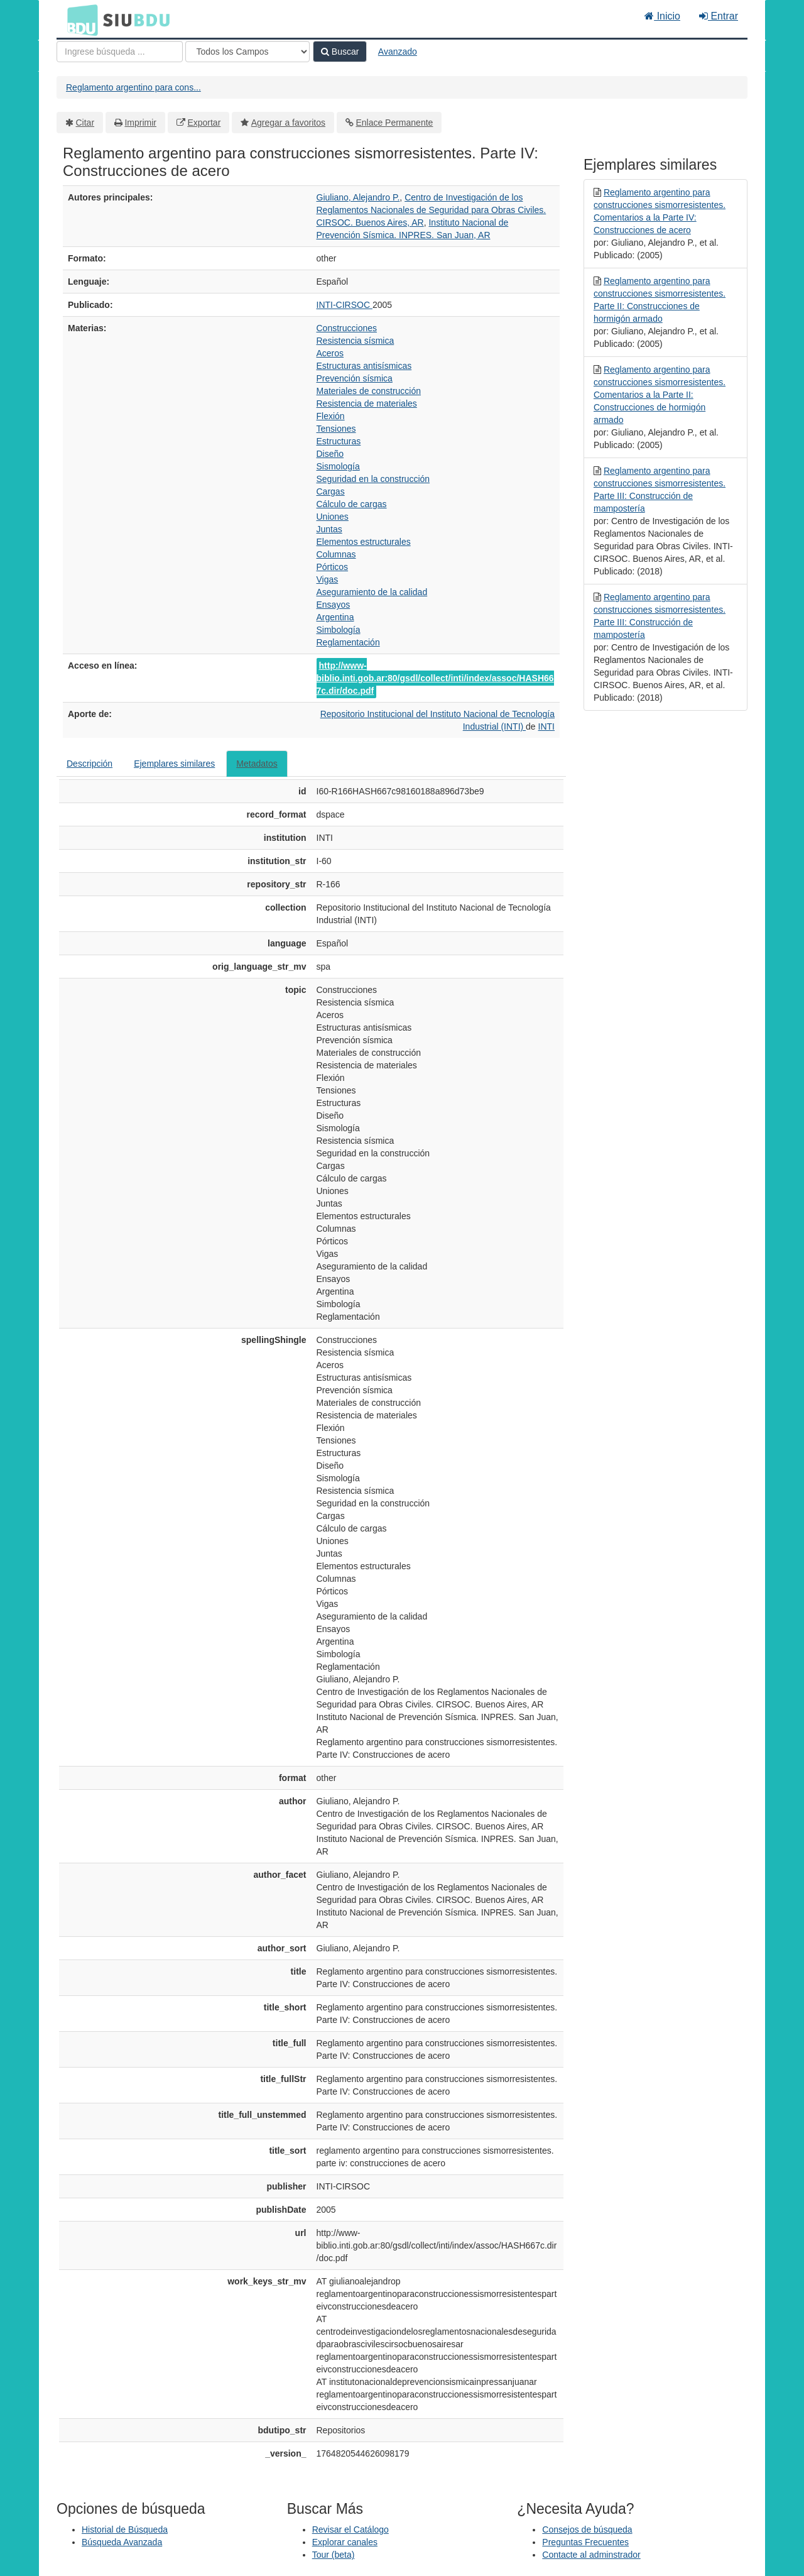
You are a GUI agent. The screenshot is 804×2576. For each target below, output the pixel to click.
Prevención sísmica (355, 378)
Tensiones (336, 429)
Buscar (340, 52)
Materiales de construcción (369, 391)
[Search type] (247, 51)
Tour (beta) (333, 2555)
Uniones (333, 517)
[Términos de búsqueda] (120, 51)
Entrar (718, 16)
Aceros (330, 353)
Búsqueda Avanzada (122, 2542)
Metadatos (256, 764)
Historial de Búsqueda (125, 2529)
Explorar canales (345, 2542)
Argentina (335, 617)
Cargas (331, 491)
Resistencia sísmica (355, 341)
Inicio (662, 16)
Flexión (331, 416)
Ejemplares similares (174, 764)
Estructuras (339, 441)
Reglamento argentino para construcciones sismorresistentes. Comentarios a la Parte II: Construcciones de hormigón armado (659, 394)
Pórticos (333, 567)
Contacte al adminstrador (591, 2555)
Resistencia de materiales (367, 403)
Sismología (338, 466)
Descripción (89, 764)
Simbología (339, 630)
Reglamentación (348, 642)
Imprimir (140, 123)
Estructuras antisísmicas (364, 366)
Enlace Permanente (394, 123)
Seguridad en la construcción (373, 479)
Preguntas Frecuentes (585, 2542)
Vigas (328, 579)
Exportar (203, 123)
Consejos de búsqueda (587, 2529)
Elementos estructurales (364, 542)
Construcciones (347, 328)
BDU (79, 19)
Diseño (330, 454)
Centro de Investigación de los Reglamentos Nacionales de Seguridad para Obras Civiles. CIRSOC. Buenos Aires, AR (431, 209)
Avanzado (397, 52)
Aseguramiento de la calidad (372, 592)
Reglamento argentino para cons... (133, 87)
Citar (85, 123)
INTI (546, 726)
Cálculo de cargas (352, 504)
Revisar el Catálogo (350, 2529)
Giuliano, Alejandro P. (358, 197)
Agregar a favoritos (288, 123)
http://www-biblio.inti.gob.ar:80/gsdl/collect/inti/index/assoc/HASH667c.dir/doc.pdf (435, 678)
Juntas (329, 529)
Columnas (336, 554)
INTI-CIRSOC (344, 305)
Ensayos (333, 605)
